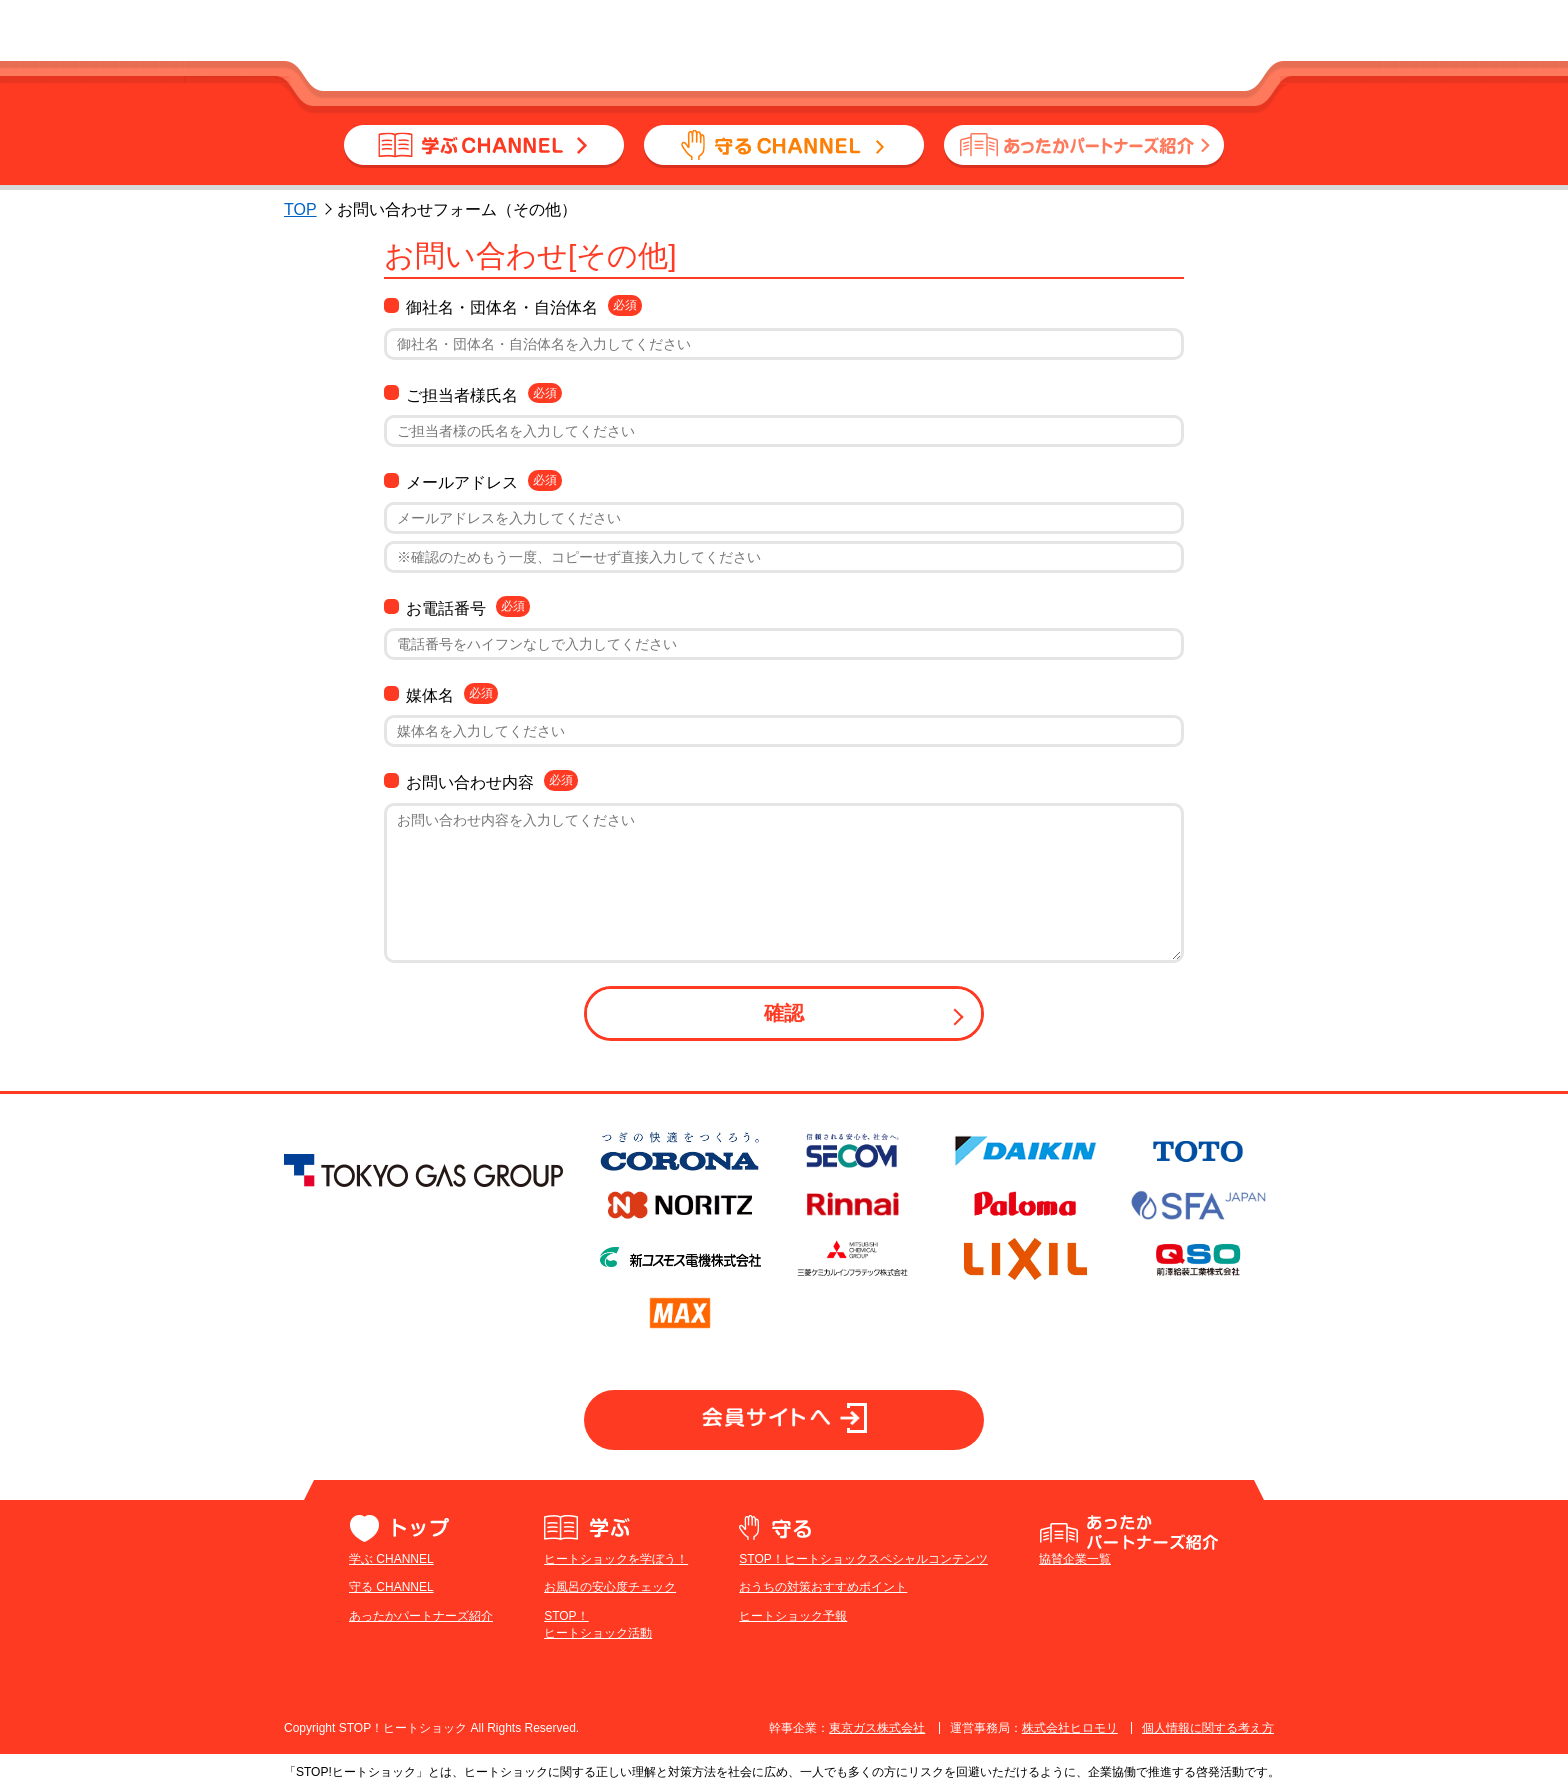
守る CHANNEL (391, 1587)
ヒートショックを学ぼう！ (616, 1559)
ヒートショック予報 (793, 1616)
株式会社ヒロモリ (1070, 1728)
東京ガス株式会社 (877, 1728)
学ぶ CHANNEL (391, 1559)
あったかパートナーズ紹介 (421, 1616)
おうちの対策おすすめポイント (823, 1587)
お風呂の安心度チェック (610, 1587)
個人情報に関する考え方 (1208, 1728)
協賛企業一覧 (1075, 1559)
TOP (300, 209)
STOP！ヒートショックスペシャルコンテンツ (863, 1559)
